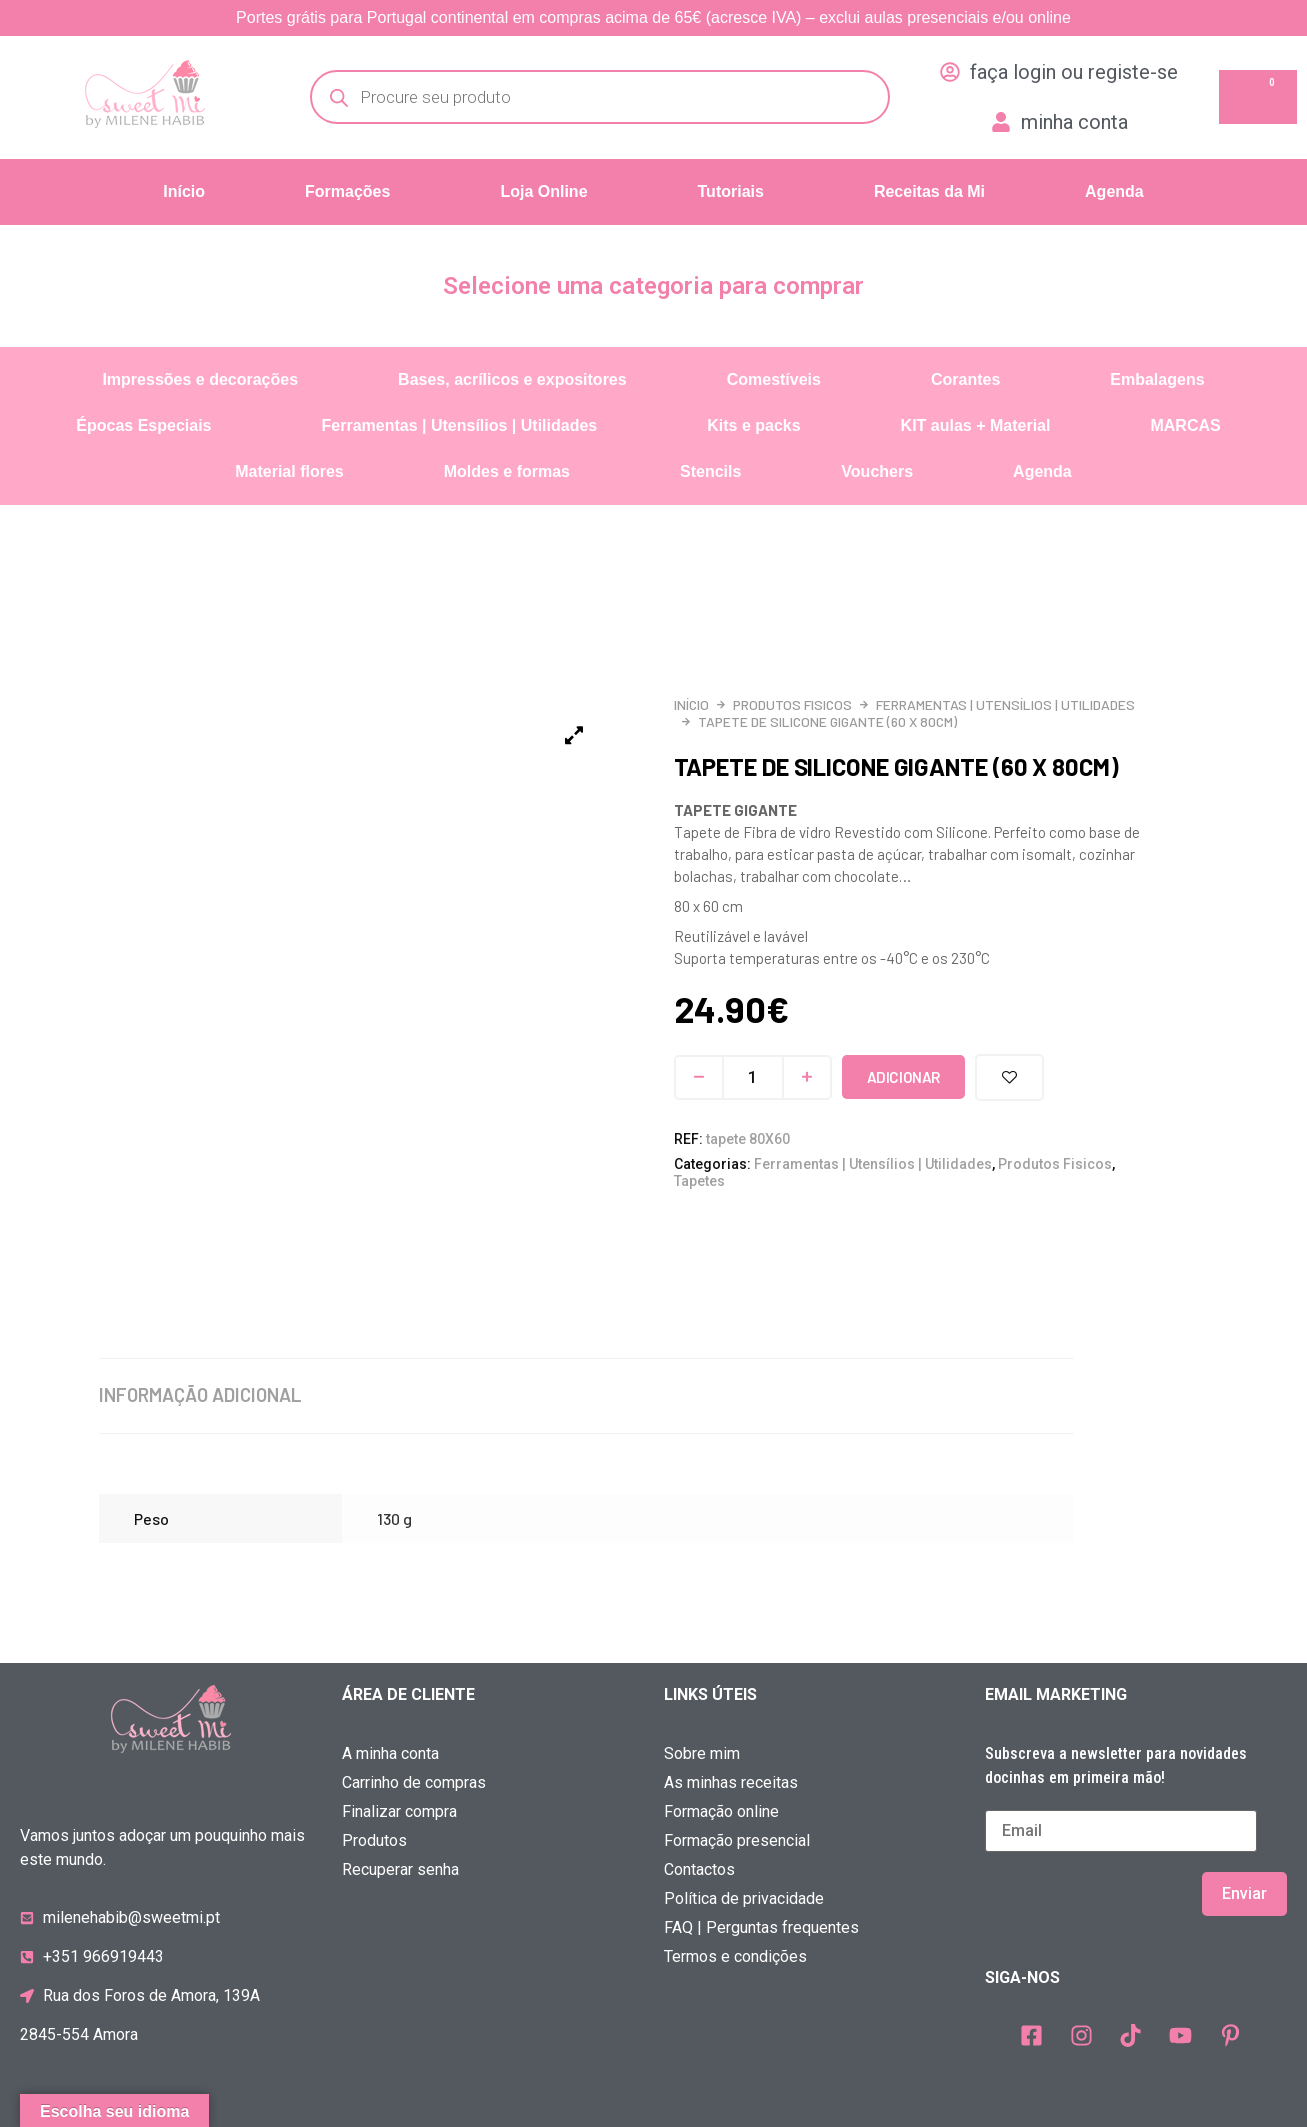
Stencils (710, 471)
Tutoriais (731, 191)
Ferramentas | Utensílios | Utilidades (460, 425)
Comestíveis (774, 379)
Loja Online (543, 191)
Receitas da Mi (929, 191)
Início (184, 191)
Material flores (289, 471)
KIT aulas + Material (976, 425)
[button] (352, 192)
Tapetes (699, 1181)
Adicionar (903, 1077)
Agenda (1114, 191)
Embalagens (1157, 379)
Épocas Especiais (143, 425)
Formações (347, 191)
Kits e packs (753, 425)
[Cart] (1258, 97)
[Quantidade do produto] (753, 1077)
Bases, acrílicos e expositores (512, 379)
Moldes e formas (507, 471)
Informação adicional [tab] (196, 1395)
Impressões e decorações (200, 379)
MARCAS (1185, 425)
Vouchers (877, 471)
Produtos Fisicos (792, 704)
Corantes (965, 379)
